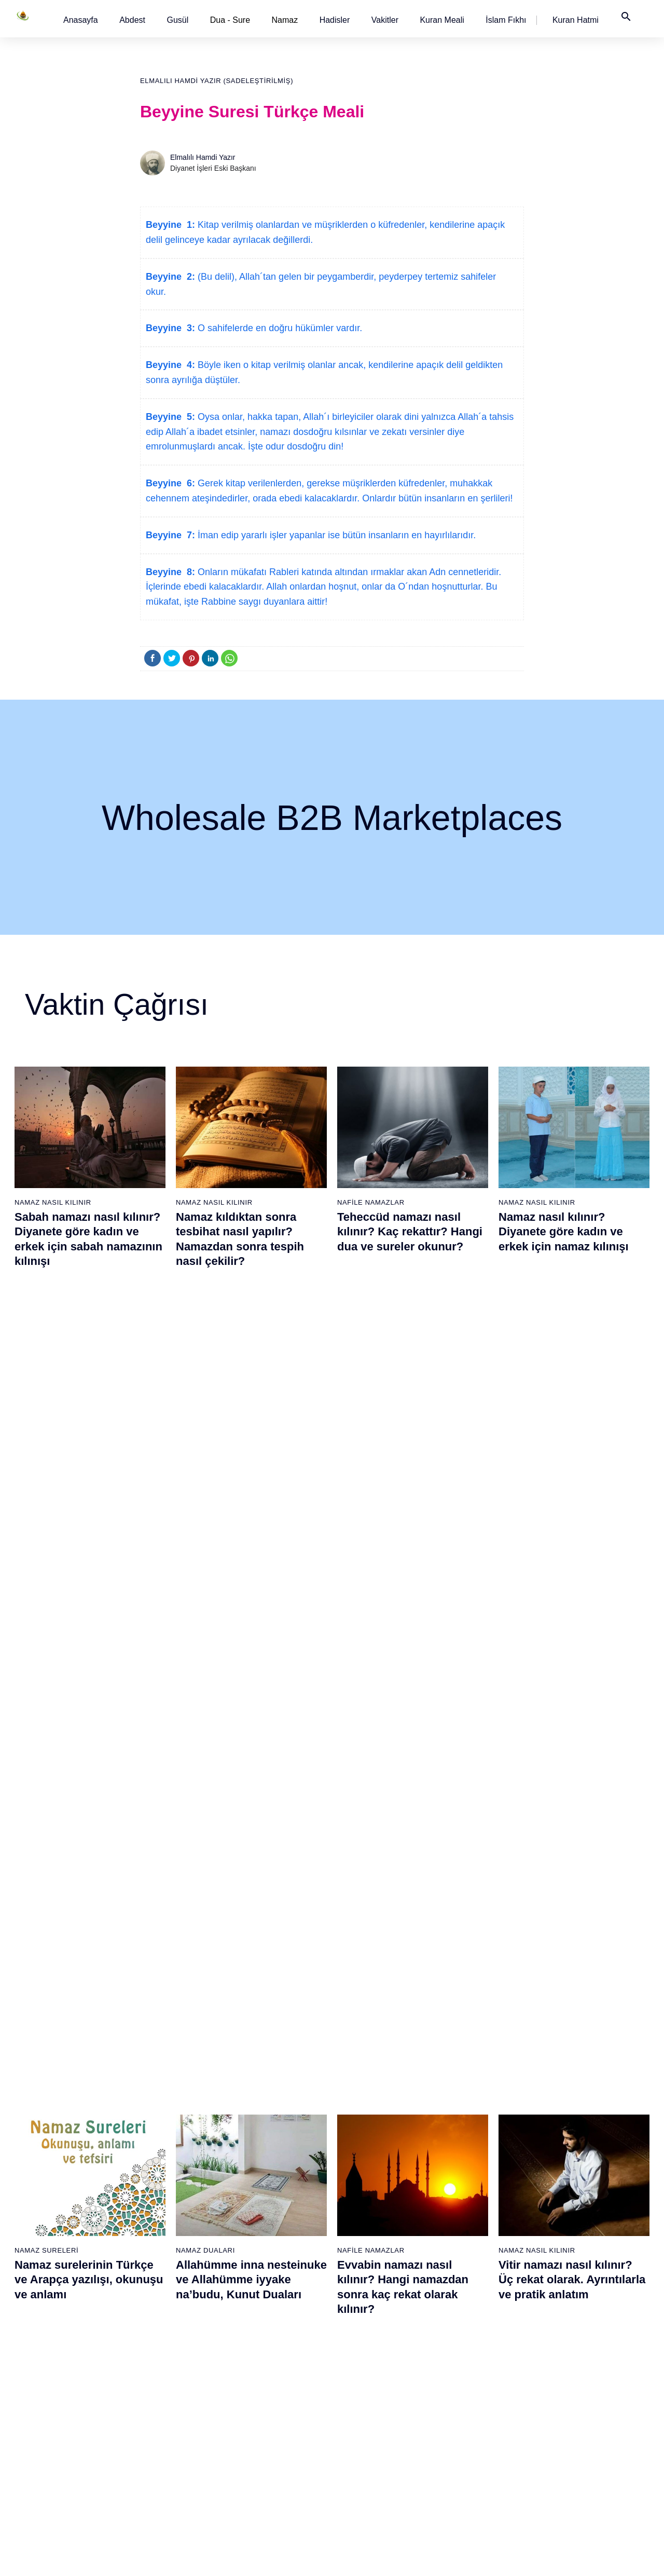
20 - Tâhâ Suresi (152, 2149)
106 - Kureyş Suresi (588, 2330)
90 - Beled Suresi (476, 2385)
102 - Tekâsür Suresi (589, 2258)
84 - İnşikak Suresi (478, 2276)
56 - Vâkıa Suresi (261, 2458)
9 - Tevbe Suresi (44, 2294)
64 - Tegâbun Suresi (373, 2258)
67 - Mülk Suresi (367, 2312)
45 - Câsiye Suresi (263, 2258)
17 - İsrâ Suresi (42, 2439)
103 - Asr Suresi (582, 2276)
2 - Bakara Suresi (46, 2167)
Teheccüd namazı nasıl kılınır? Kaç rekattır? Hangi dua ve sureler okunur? (409, 1231)
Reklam (487, 2557)
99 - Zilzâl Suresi (583, 2203)
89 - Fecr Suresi (474, 2367)
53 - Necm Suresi (261, 2403)
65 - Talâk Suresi (368, 2276)
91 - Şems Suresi (476, 2403)
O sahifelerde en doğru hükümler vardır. (278, 328)
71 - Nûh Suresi (366, 2385)
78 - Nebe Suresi (475, 2167)
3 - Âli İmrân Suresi (49, 2185)
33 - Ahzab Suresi (153, 2385)
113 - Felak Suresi (585, 2458)
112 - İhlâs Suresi (584, 2439)
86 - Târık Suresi (475, 2312)
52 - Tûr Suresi (257, 2385)
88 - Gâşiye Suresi (478, 2349)
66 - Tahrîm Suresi (370, 2294)
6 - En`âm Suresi (45, 2240)
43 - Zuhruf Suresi (262, 2221)
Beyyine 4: (170, 365)
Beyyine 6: (170, 483)
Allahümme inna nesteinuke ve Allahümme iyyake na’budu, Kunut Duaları (251, 1506)
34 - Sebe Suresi (153, 2403)
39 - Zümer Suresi (261, 2149)
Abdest (132, 20)
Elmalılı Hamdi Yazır (203, 157)
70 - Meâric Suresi (370, 2367)
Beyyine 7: (170, 535)
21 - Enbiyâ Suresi (155, 2167)
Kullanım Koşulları (435, 2557)
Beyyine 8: (170, 572)
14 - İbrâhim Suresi (48, 2385)
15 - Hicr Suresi (43, 2403)
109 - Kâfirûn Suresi (588, 2385)
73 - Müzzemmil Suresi (378, 2421)
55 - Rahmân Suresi (265, 2439)
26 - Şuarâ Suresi (154, 2258)
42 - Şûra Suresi (259, 2203)
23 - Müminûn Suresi (159, 2203)
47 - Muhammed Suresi (271, 2294)
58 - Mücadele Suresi (375, 2149)
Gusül (177, 20)
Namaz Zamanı (616, 2557)
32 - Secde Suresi (154, 2367)
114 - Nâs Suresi (583, 2476)
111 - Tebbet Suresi (587, 2421)
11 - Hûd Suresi (43, 2330)
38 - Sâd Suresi (150, 2476)
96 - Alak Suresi (581, 2149)
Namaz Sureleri (46, 1477)
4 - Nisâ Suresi (42, 2203)
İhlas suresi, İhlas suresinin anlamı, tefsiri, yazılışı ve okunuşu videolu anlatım (250, 1756)
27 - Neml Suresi (153, 2276)
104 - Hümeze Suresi (590, 2294)
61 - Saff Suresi (366, 2203)
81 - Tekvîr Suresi (476, 2221)
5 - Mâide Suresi (44, 2221)
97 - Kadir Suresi (583, 2167)
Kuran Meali (442, 20)
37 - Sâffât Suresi (154, 2458)
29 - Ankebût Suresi (157, 2312)
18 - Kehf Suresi (44, 2458)
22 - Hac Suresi (149, 2185)
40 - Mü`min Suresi (264, 2167)
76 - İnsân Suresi (368, 2476)
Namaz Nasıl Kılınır (53, 1202)
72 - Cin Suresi (364, 2403)
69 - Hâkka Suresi (369, 2349)
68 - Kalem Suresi (369, 2330)
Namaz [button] (285, 20)
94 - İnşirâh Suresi (476, 2458)
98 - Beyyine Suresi (587, 2185)
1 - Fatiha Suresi (45, 2149)
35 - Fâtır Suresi (151, 2421)
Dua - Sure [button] (230, 20)
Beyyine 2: (170, 276)
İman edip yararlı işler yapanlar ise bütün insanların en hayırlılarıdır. (335, 535)
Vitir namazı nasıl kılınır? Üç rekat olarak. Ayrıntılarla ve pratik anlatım (572, 1506)
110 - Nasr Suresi (584, 2403)
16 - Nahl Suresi (44, 2421)
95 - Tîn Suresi (471, 2476)
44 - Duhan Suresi (261, 2240)
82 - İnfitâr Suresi (476, 2240)
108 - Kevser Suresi (588, 2367)
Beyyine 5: (170, 417)
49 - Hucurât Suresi (264, 2330)
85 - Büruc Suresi (475, 2294)
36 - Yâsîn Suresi (153, 2439)
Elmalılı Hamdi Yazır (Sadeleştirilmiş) (216, 81)
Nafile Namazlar (371, 1202)
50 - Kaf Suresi (257, 2349)
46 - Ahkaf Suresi (260, 2276)
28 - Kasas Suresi (153, 2294)
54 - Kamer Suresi (262, 2421)
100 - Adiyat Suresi (586, 2221)
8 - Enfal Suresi (42, 2276)
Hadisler (335, 20)
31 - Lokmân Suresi (157, 2349)
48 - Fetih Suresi (260, 2312)
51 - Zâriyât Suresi (263, 2367)
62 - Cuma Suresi (369, 2221)
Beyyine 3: (170, 328)
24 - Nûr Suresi (150, 2221)
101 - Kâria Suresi (585, 2240)
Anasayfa (80, 20)
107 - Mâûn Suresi (585, 2349)
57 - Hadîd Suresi (261, 2476)
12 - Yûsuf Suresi (46, 2349)
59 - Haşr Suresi (367, 2167)
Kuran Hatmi (575, 20)
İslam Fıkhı (506, 20)
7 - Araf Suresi (40, 2258)
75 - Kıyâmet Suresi (373, 2458)
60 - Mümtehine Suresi (376, 2185)
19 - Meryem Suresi (49, 2476)
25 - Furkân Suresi (155, 2240)
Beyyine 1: (170, 225)
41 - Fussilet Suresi (264, 2185)
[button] (80, 20)
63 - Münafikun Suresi (375, 2240)
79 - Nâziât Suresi (477, 2185)
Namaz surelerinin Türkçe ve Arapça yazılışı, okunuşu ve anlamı (89, 1506)
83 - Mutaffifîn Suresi (481, 2258)
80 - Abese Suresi (476, 2203)
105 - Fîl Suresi (580, 2312)
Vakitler (384, 20)
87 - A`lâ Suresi (473, 2330)
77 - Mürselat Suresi (479, 2149)
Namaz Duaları (205, 1477)
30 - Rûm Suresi (152, 2330)
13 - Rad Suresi (43, 2367)
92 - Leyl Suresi (473, 2421)
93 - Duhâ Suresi (475, 2439)
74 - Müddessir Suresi (375, 2439)
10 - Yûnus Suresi (47, 2312)
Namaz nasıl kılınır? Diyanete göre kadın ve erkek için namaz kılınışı (564, 1231)
